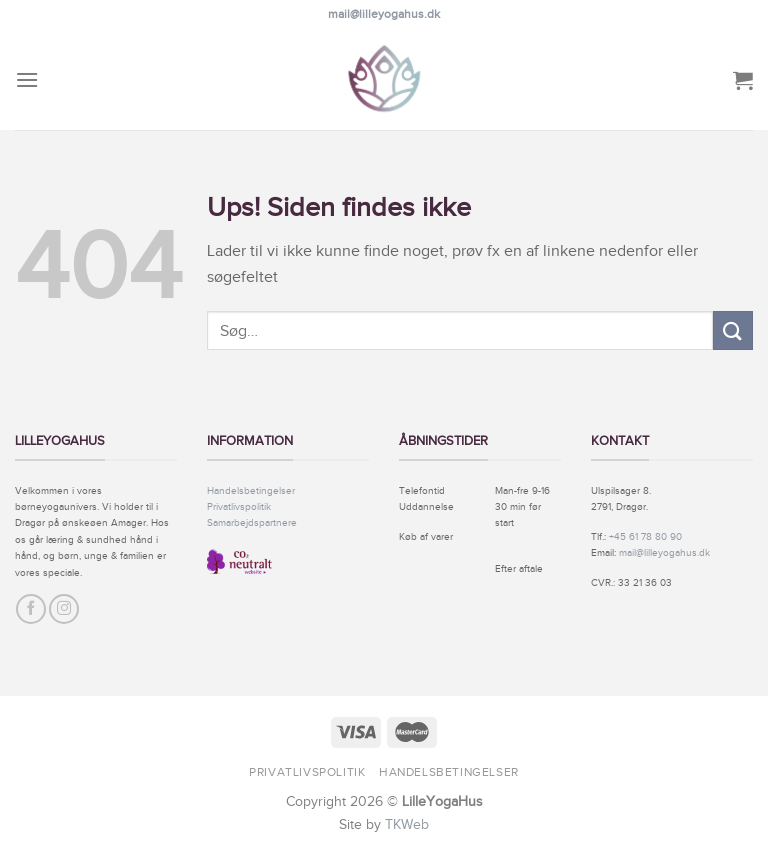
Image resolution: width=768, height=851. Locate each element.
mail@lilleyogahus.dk (384, 14)
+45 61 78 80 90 (645, 536)
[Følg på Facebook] (31, 609)
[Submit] (733, 330)
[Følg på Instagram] (64, 609)
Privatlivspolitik (239, 506)
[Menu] (27, 79)
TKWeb (407, 824)
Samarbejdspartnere (252, 522)
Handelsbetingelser (251, 490)
